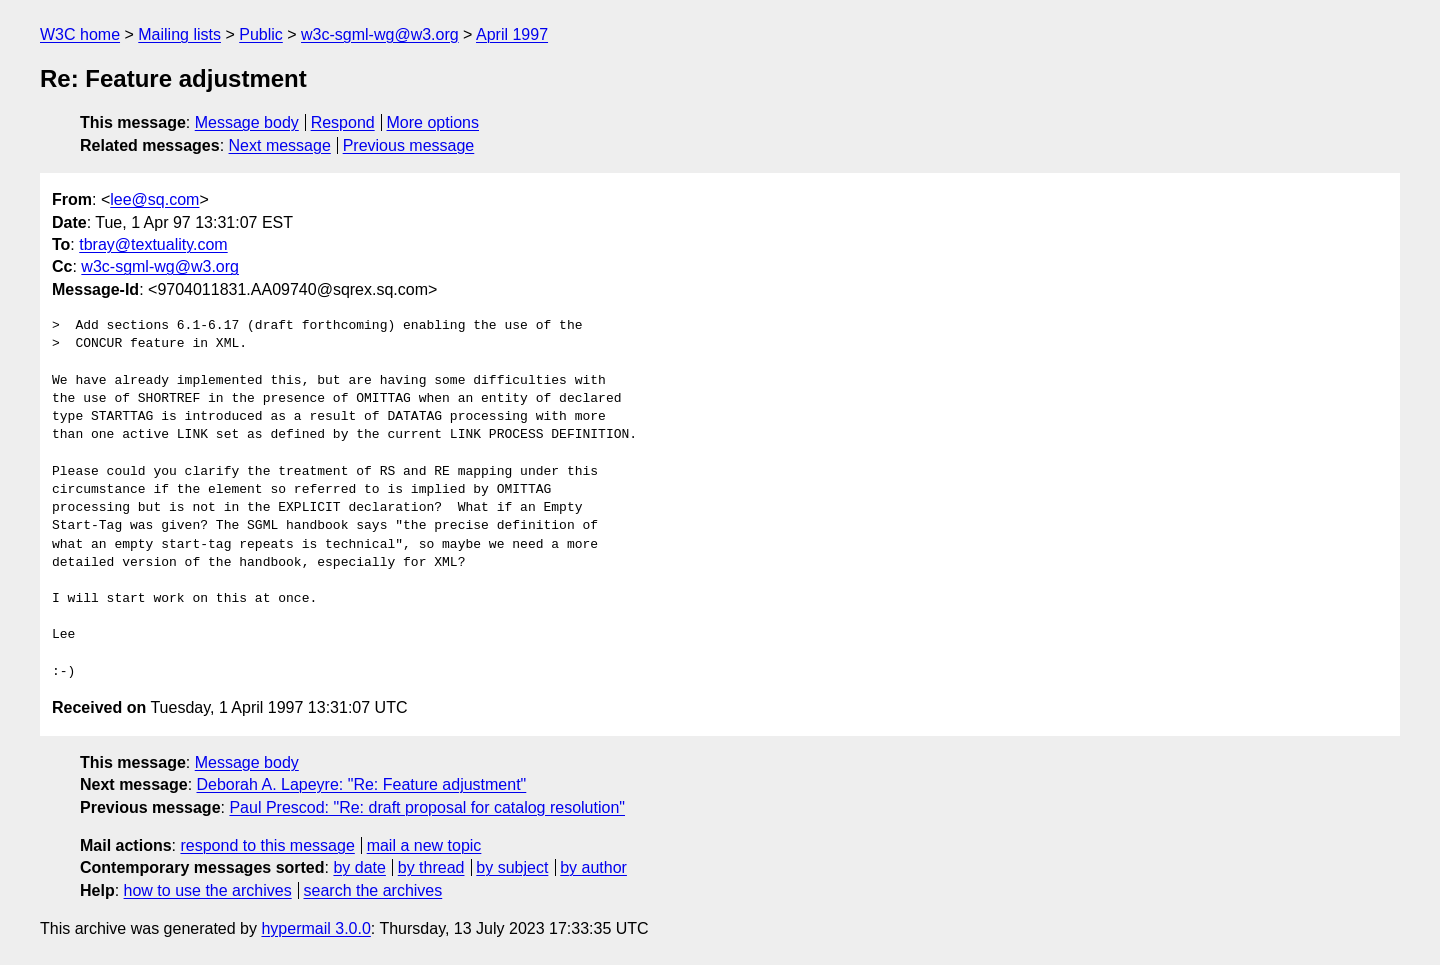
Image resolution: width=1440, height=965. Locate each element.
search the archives (373, 890)
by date (359, 867)
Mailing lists (179, 34)
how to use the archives (208, 890)
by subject (512, 867)
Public (261, 34)
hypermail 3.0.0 (315, 928)
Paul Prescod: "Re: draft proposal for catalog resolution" (427, 807)
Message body (247, 122)
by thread (431, 867)
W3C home (80, 34)
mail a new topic (424, 845)
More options (433, 122)
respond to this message (267, 845)
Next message (280, 145)
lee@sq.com (154, 199)
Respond (343, 122)
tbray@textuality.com (153, 244)
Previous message (409, 145)
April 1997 (512, 34)
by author (593, 867)
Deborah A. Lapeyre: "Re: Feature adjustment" (362, 784)
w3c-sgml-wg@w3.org (380, 34)
